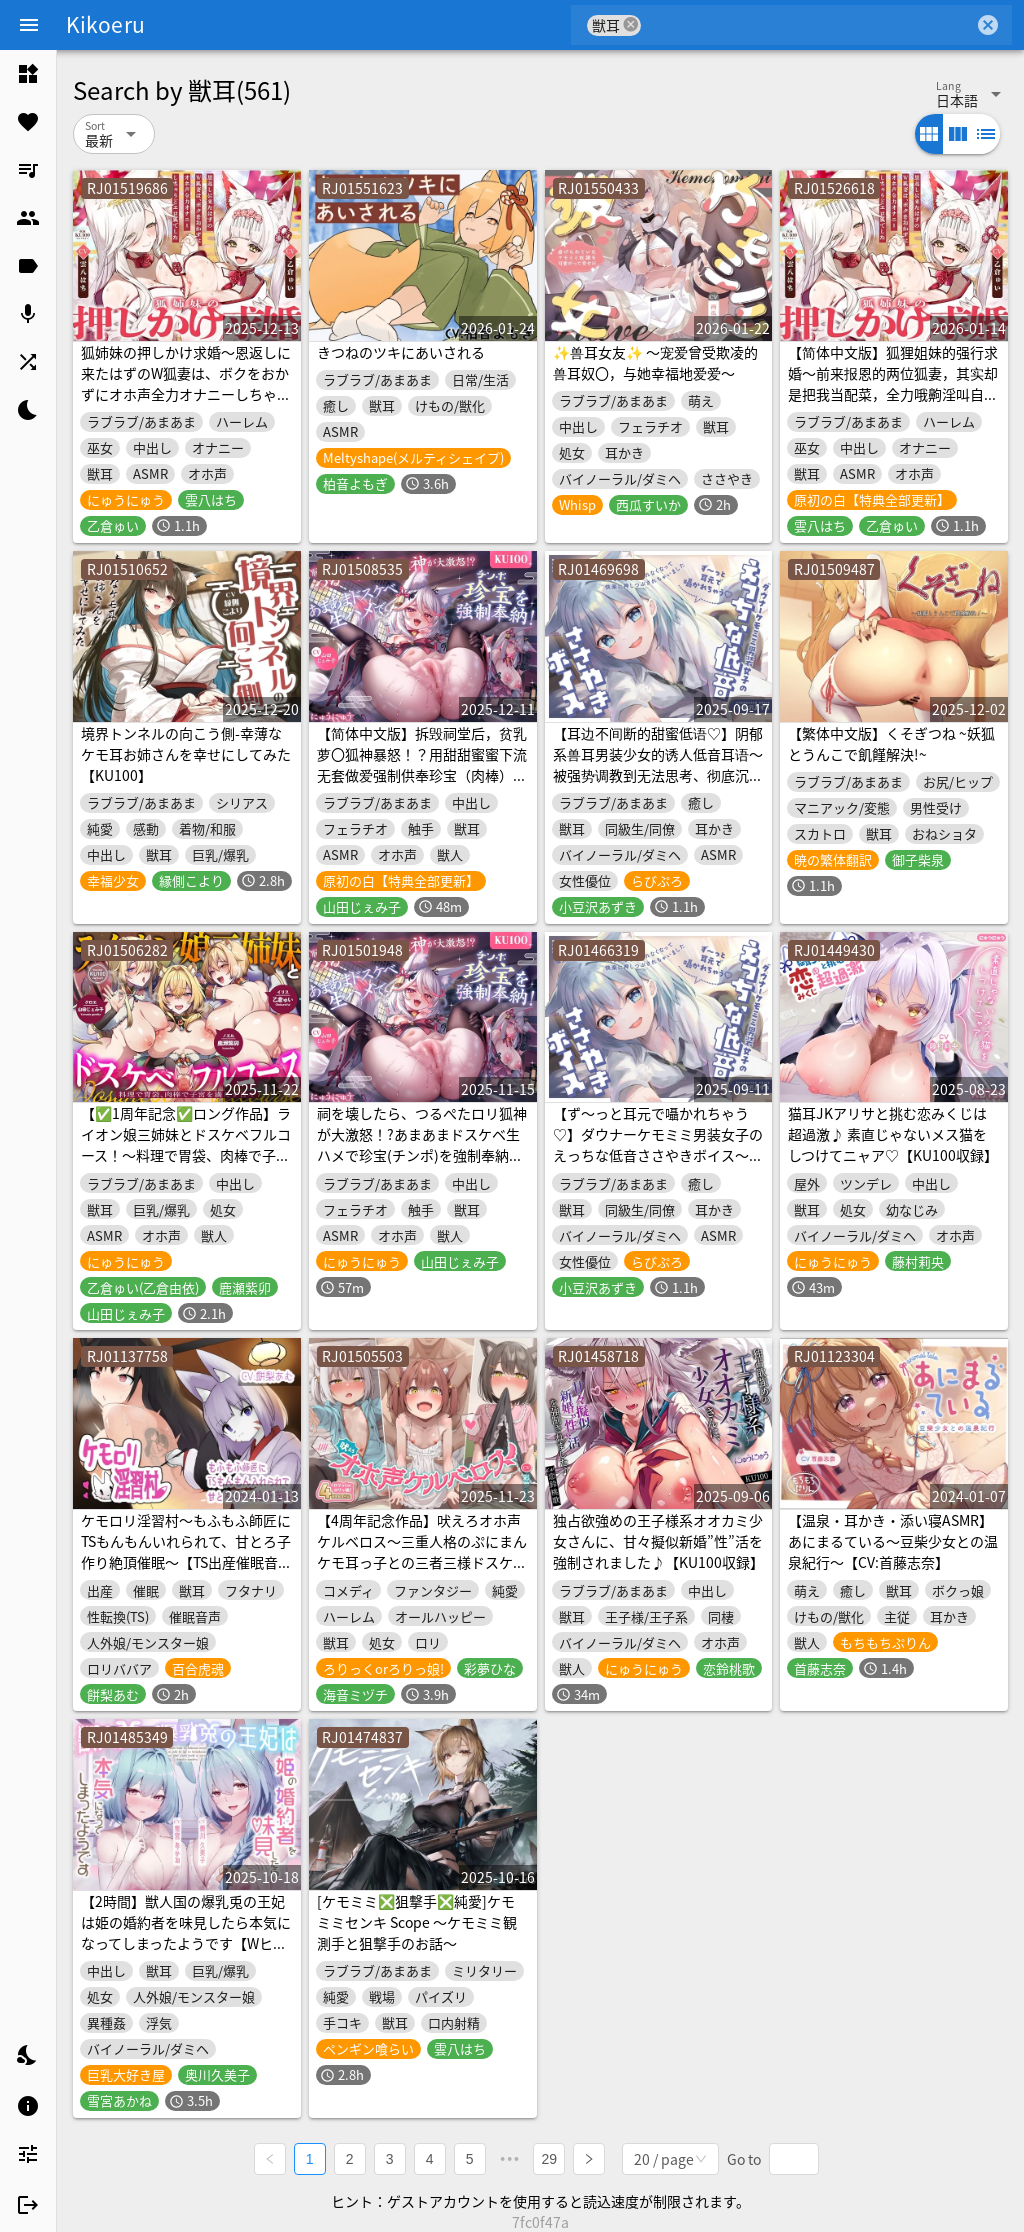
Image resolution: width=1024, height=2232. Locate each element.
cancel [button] (631, 24)
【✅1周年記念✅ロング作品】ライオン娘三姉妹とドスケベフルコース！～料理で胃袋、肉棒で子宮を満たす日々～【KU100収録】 (186, 1144)
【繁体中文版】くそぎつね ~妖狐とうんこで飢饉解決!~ (891, 743)
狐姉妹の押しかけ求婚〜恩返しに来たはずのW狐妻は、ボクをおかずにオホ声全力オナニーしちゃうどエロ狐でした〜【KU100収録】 (186, 383)
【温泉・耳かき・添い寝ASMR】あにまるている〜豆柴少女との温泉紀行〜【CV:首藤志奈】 (893, 1541)
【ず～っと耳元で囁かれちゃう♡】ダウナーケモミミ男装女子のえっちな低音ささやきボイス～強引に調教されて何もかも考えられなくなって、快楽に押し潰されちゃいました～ (658, 1165)
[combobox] (807, 25)
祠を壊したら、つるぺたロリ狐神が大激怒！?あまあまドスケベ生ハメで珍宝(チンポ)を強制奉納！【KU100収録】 (422, 1144)
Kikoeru (105, 24)
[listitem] (28, 74)
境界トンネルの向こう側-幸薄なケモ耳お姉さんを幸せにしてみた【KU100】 (186, 754)
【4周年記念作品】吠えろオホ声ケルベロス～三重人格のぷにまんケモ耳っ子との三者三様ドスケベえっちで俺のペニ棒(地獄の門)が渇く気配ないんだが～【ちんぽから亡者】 (422, 1572)
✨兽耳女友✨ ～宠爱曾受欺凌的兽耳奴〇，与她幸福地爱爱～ (655, 362)
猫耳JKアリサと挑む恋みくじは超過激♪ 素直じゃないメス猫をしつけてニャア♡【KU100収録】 (893, 1134)
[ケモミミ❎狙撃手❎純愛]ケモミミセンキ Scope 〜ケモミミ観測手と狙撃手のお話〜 (417, 1922)
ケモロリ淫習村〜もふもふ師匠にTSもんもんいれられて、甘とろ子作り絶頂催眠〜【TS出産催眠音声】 (186, 1551)
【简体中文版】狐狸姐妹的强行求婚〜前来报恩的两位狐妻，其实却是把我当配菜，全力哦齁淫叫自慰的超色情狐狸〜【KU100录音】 (893, 383)
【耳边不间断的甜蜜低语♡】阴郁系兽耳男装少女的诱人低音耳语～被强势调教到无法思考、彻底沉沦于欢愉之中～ (658, 764)
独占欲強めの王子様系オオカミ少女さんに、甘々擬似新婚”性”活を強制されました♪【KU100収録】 (658, 1541)
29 (550, 2158)
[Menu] (29, 25)
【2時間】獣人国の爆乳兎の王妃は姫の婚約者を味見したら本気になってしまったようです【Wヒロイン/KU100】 (186, 1932)
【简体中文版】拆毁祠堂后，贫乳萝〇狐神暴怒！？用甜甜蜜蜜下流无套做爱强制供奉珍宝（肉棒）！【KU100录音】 (422, 764)
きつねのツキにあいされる (401, 352)
